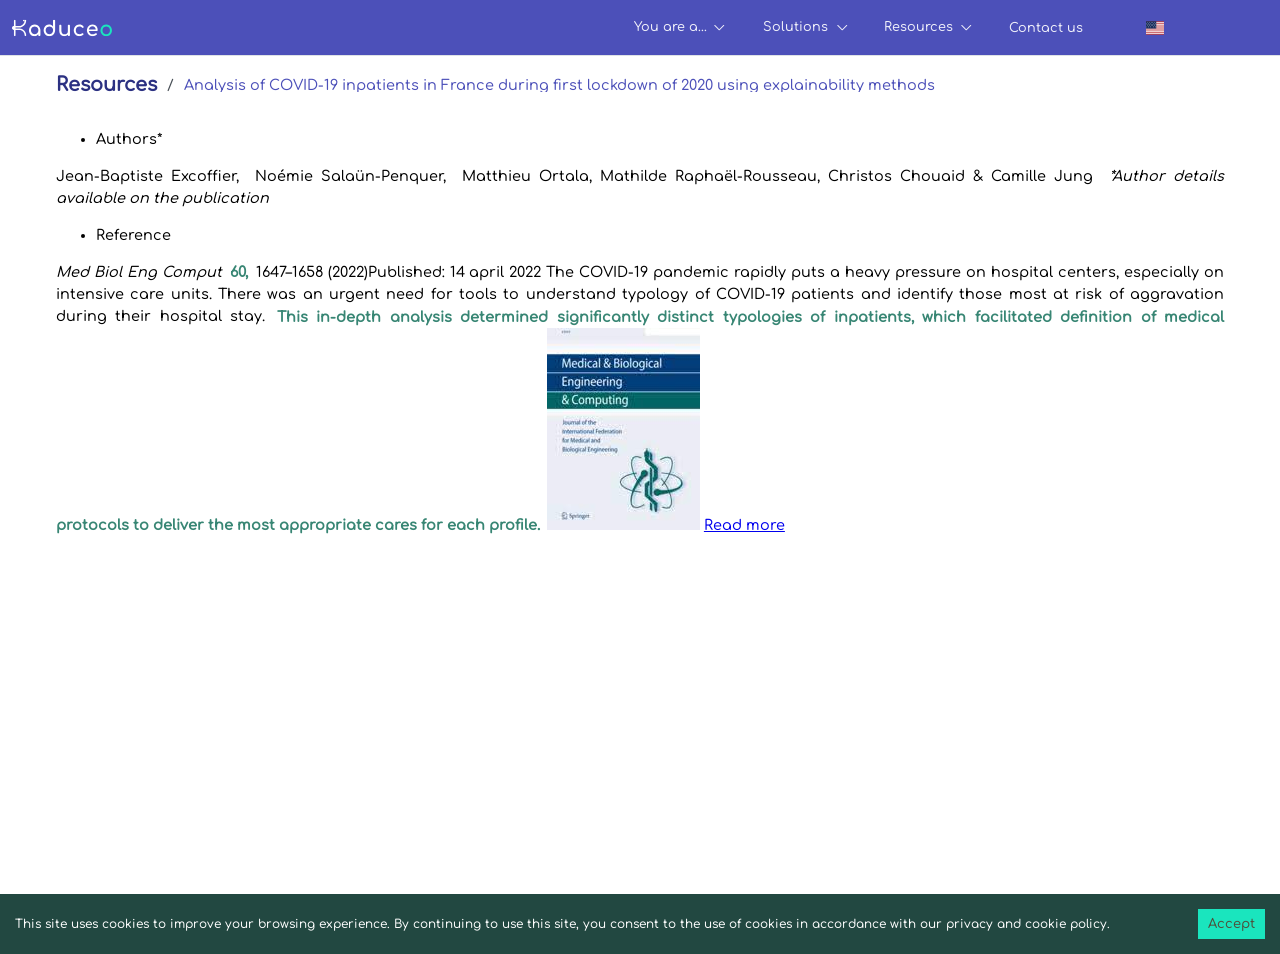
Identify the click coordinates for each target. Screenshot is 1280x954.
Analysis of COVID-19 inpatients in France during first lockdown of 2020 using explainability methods (559, 85)
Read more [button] (744, 525)
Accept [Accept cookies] (1231, 924)
